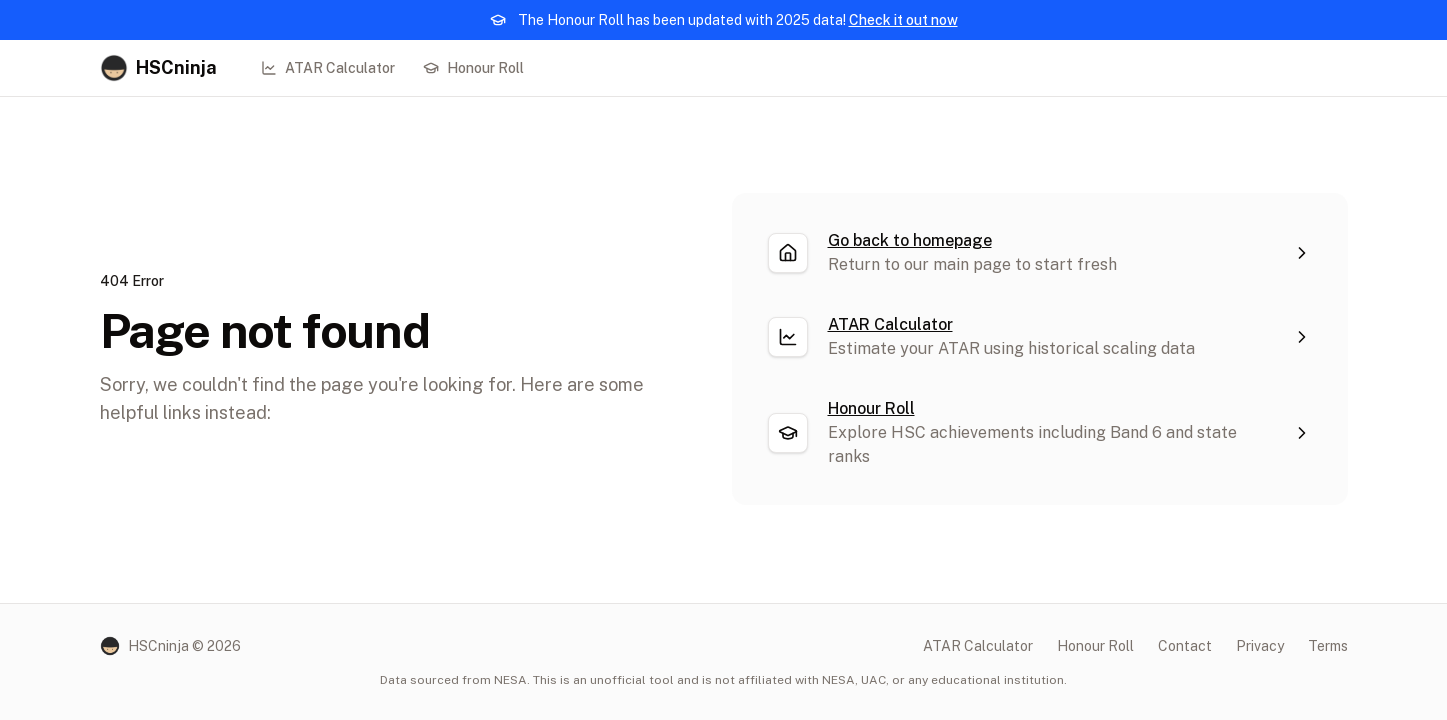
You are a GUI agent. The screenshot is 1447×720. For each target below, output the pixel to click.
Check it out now (903, 20)
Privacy (1260, 646)
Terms (1328, 646)
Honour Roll (473, 68)
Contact (1185, 646)
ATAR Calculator (328, 68)
